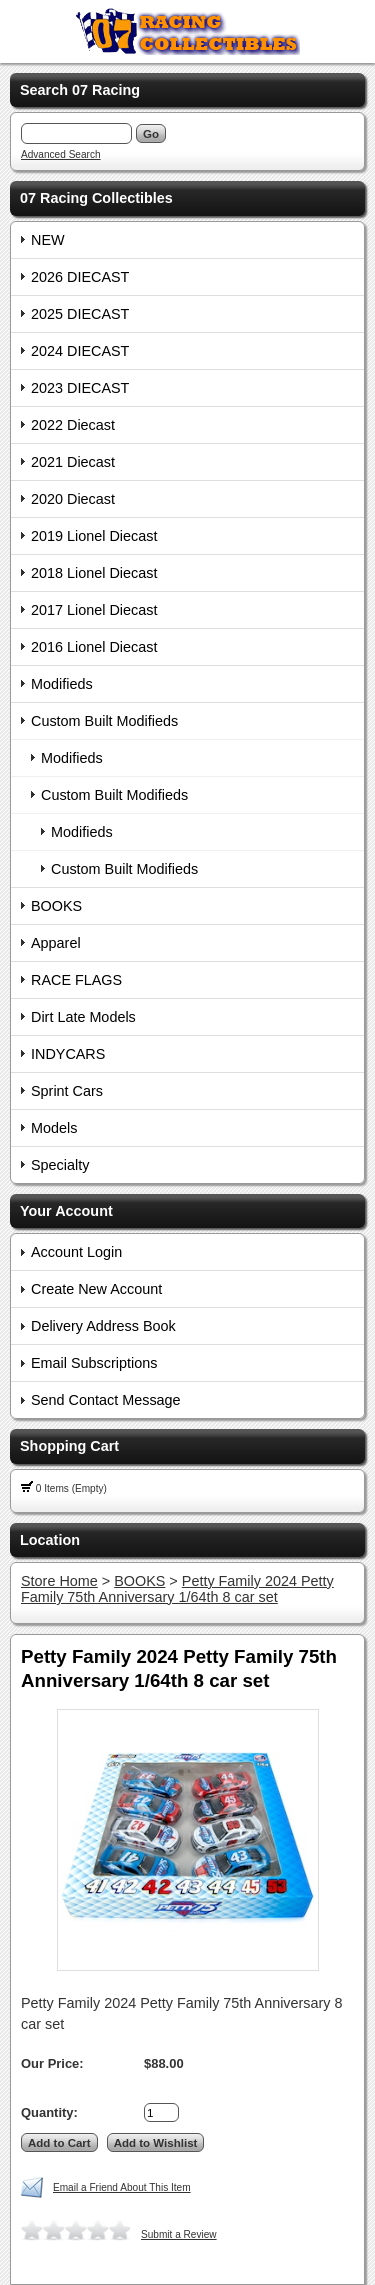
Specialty (60, 1165)
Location (50, 1540)
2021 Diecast (73, 462)
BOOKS (56, 906)
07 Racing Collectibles (96, 198)
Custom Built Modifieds (104, 721)
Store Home (59, 1581)
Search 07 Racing (80, 90)
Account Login (76, 1252)
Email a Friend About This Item (122, 2187)
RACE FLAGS (76, 980)
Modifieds (62, 684)
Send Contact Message (106, 1400)
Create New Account (96, 1289)
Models (54, 1128)
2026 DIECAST (80, 277)
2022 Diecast (73, 425)
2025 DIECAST (80, 314)
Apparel (56, 943)
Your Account (66, 1211)
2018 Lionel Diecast (94, 573)
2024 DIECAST (80, 351)
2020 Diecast (73, 499)
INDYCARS (68, 1054)
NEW (48, 240)
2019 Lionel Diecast (94, 536)
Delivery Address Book (103, 1326)
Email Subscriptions (94, 1363)
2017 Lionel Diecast (94, 610)
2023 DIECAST (80, 388)
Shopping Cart (69, 1446)
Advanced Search (61, 154)
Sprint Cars (67, 1091)
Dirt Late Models (83, 1017)
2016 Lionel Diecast (94, 647)
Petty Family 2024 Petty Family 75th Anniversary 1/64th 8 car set (177, 1589)
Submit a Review (179, 2234)
